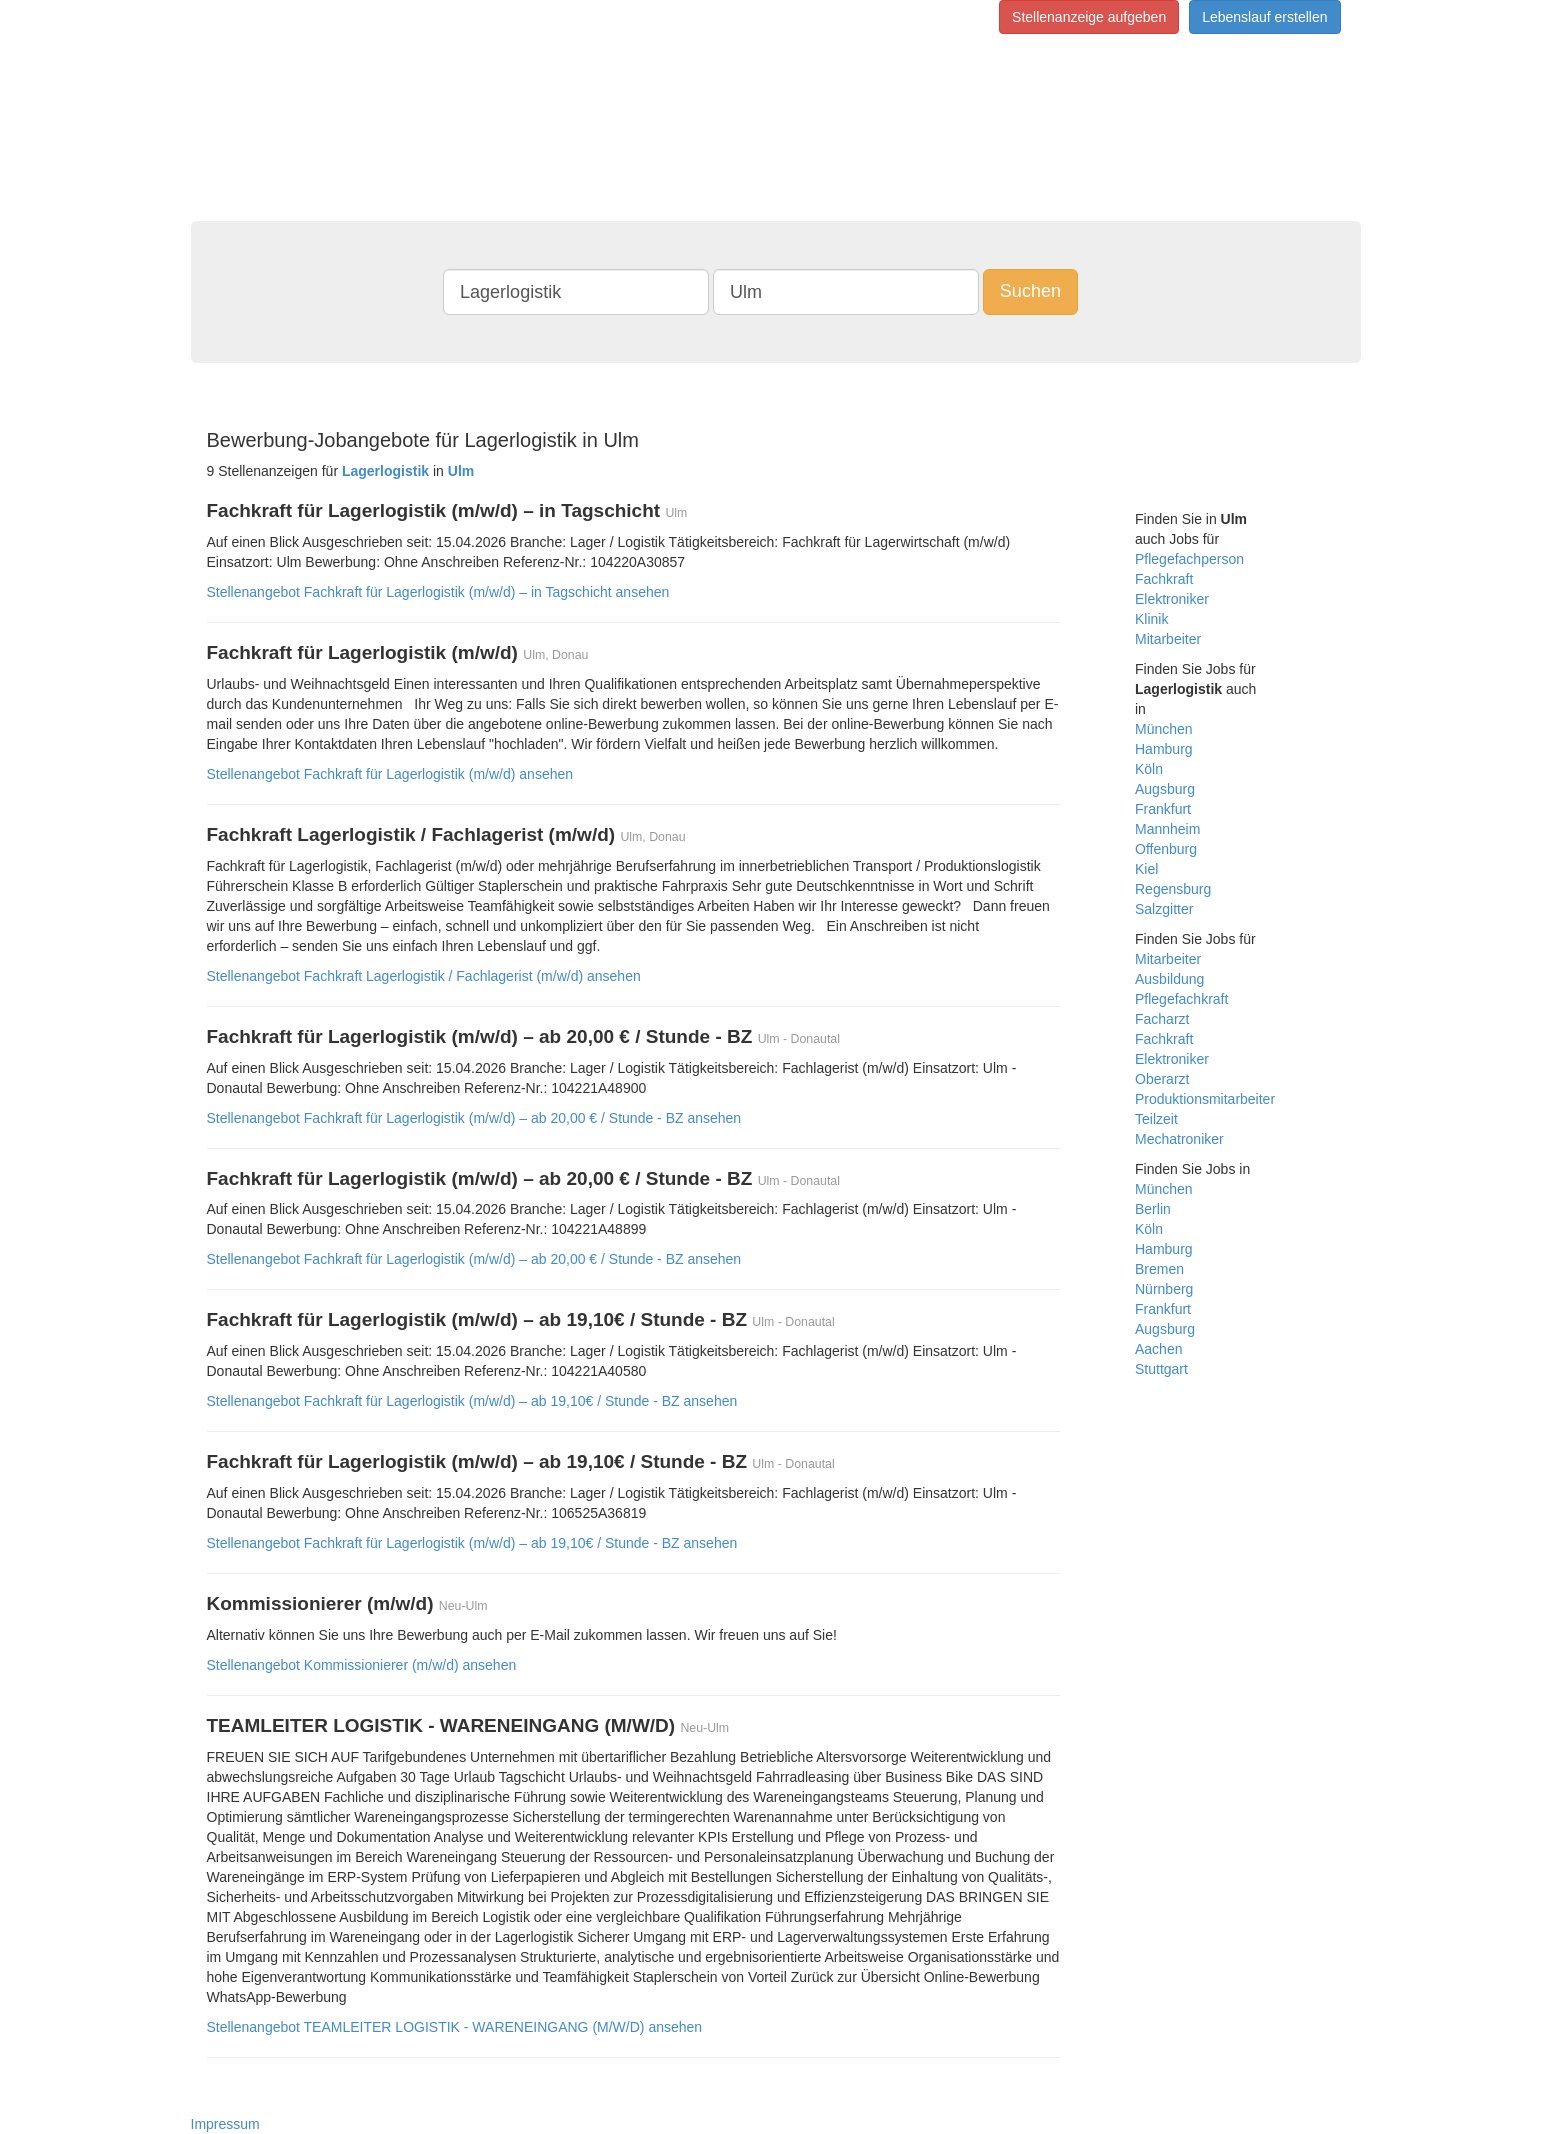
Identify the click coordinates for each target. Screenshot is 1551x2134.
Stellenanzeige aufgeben (1089, 17)
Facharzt (1162, 1019)
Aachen (1158, 1349)
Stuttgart (1161, 1369)
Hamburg (1164, 749)
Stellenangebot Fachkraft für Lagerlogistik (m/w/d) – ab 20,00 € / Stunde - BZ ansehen (474, 1118)
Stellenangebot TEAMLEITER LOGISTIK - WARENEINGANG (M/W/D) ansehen (455, 2027)
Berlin (1153, 1209)
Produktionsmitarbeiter (1205, 1099)
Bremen (1159, 1269)
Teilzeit (1156, 1119)
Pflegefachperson (1189, 559)
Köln (1149, 769)
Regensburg (1173, 889)
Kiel (1146, 869)
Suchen (1030, 291)
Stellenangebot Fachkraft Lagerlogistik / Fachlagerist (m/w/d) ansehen (424, 976)
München (1164, 729)
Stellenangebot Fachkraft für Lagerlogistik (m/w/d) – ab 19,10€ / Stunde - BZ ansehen (472, 1401)
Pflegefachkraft (1181, 999)
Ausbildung (1169, 979)
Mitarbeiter (1168, 639)
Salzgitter (1164, 909)
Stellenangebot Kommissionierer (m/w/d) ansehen (362, 1665)
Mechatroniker (1179, 1139)
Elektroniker (1172, 599)
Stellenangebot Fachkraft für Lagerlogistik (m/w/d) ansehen (390, 774)
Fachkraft (1164, 579)
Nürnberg (1164, 1289)
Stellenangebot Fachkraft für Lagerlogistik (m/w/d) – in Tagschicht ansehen (438, 592)
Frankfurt (1163, 809)
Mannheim (1167, 829)
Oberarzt (1162, 1079)
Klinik (1151, 619)
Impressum (225, 2124)
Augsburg (1165, 789)
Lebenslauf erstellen (1264, 17)
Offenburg (1166, 849)
